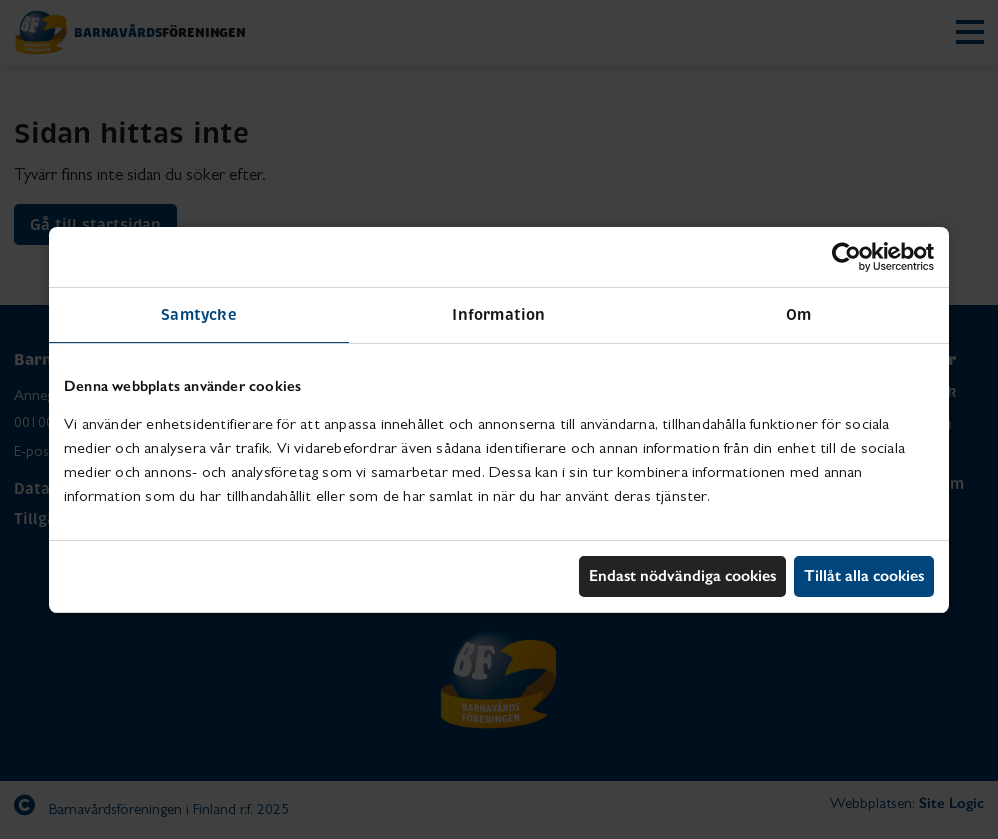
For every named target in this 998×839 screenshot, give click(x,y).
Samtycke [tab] (199, 314)
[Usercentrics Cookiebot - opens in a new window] (846, 257)
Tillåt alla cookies (864, 575)
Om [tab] (798, 314)
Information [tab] (498, 314)
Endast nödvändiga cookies (682, 575)
